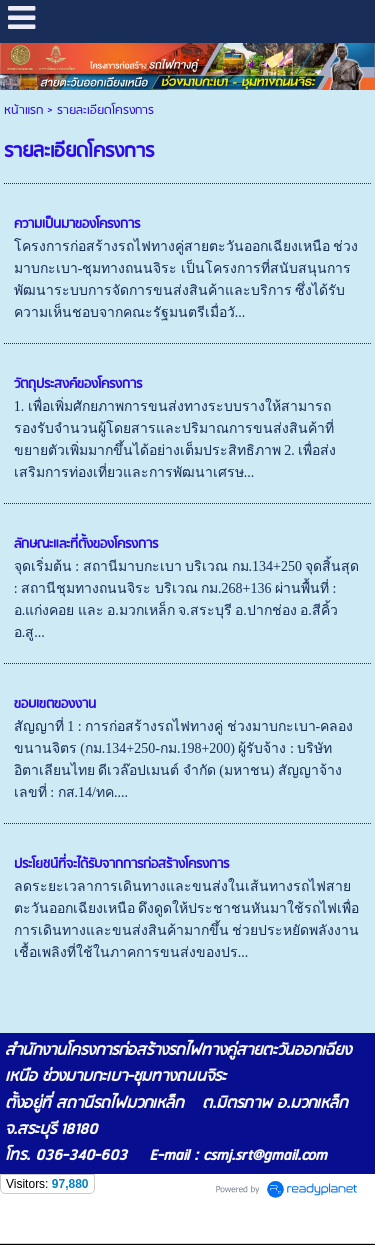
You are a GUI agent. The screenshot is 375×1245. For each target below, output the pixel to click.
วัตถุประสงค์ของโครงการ (78, 384)
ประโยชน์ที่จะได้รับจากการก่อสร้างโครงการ (121, 864)
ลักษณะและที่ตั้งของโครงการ (86, 544)
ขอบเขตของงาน (55, 704)
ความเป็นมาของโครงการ (77, 224)
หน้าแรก (23, 110)
